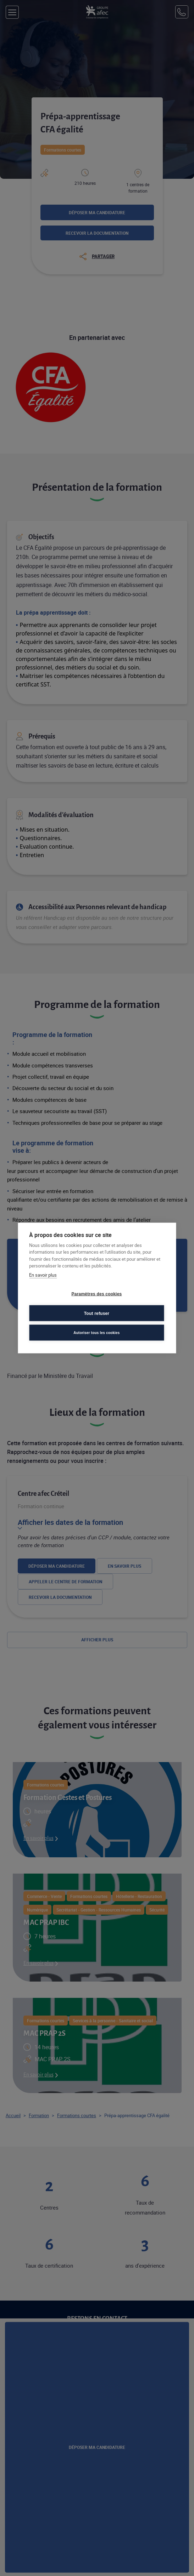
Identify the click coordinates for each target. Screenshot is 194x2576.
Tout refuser (97, 1313)
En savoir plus (43, 1274)
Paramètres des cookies (97, 1293)
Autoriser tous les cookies (96, 1332)
